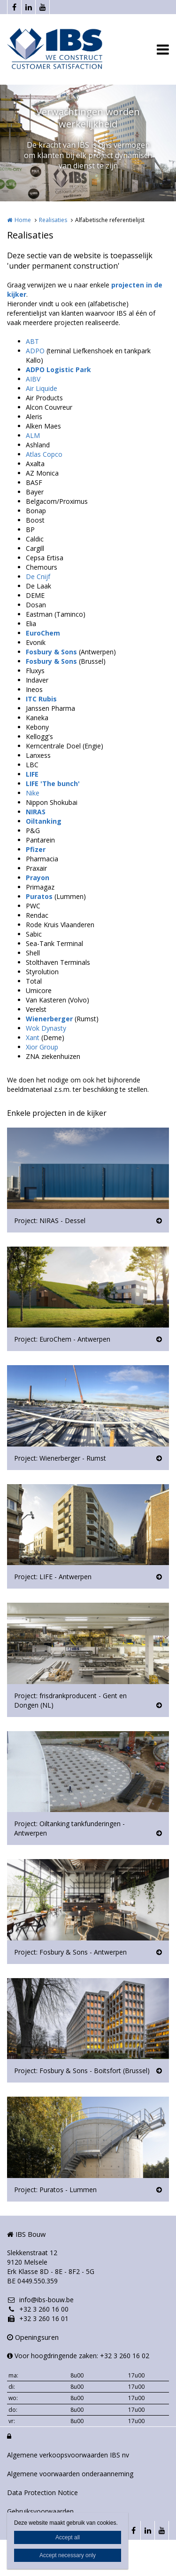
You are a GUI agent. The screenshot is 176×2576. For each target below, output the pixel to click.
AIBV (33, 378)
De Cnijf (38, 576)
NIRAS (36, 811)
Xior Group (42, 1046)
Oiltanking (43, 821)
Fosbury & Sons (51, 651)
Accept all (67, 2537)
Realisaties (53, 220)
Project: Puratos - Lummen (55, 2189)
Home (23, 220)
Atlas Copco (44, 454)
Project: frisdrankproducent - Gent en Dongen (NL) (70, 1700)
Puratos (39, 896)
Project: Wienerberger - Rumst (60, 1458)
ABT (32, 341)
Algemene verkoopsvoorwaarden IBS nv (68, 2454)
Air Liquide (41, 388)
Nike (32, 792)
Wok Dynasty (46, 1028)
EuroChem (43, 632)
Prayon (37, 877)
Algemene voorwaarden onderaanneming (70, 2473)
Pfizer (36, 849)
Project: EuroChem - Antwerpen (62, 1339)
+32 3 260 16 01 (38, 2318)
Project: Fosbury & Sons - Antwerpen (70, 1952)
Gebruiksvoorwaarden (40, 2511)
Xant (32, 1037)
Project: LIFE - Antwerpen (53, 1576)
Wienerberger (49, 1018)
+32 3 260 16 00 (38, 2309)
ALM (33, 435)
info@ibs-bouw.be (40, 2299)
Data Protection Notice (42, 2492)
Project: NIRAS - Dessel (49, 1220)
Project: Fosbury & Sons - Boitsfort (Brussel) (82, 2070)
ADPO (35, 350)
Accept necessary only (67, 2555)
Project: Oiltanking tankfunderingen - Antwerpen (69, 1828)
